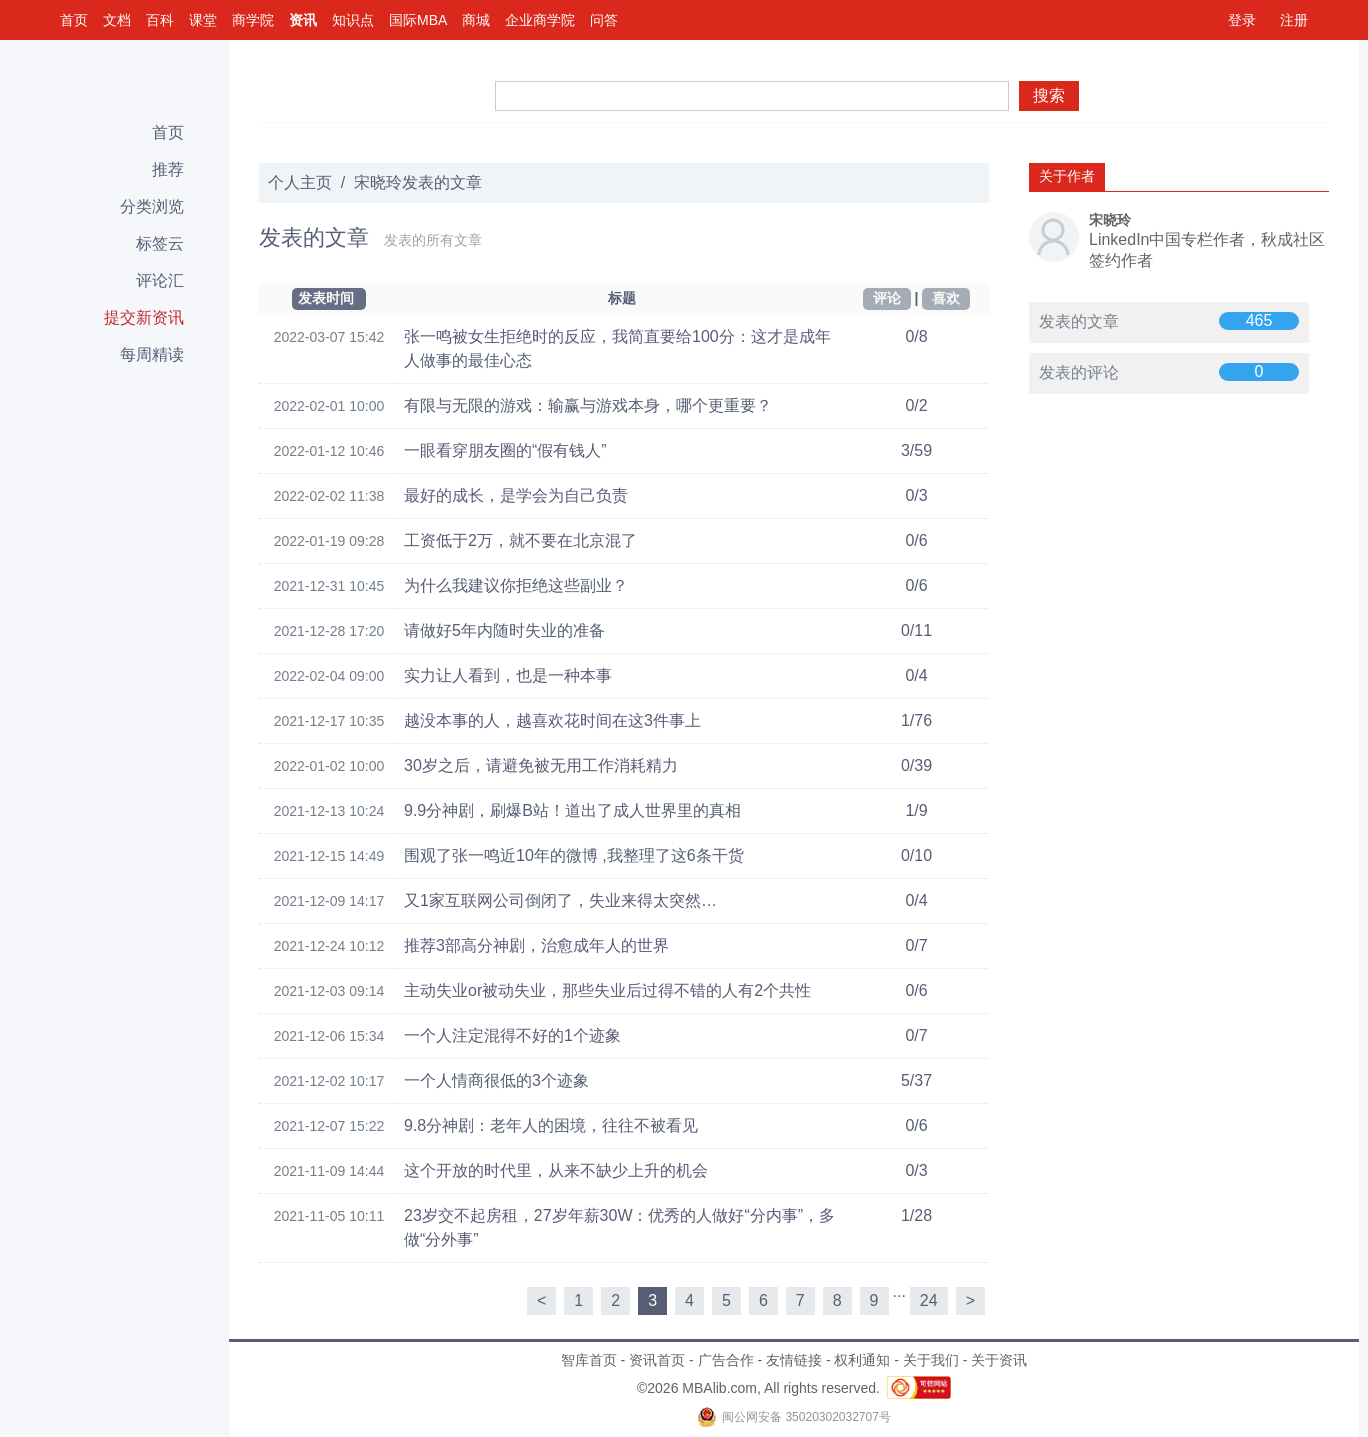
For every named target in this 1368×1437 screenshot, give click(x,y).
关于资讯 (999, 1360)
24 (929, 1300)
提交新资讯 (144, 317)
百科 (160, 20)
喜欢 (946, 298)
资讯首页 (657, 1360)
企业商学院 (540, 20)
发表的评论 (1079, 372)
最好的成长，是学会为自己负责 (516, 495)
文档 (117, 20)
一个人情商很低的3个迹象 (496, 1080)
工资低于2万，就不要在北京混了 (520, 540)
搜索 (1049, 95)
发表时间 (326, 298)
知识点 (353, 20)
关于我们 (931, 1360)
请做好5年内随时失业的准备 (504, 630)
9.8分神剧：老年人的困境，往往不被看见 (551, 1125)
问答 (604, 20)
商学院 (253, 20)
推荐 (168, 169)
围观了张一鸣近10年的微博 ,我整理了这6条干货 (574, 855)
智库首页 (589, 1360)
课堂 (203, 20)
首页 (74, 20)
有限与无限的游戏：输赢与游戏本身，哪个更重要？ (588, 405)
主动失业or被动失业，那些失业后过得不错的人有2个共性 (607, 990)
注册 (1294, 20)
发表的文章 (1079, 321)
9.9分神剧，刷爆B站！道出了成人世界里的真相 (572, 810)
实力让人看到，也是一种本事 (508, 675)
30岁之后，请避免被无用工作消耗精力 (541, 765)
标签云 (160, 243)
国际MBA (418, 20)
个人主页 (300, 182)
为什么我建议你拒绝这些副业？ (516, 585)
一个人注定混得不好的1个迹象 (512, 1035)
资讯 (303, 20)
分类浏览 (152, 206)
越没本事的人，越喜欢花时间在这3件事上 (552, 720)
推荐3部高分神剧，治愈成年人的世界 (536, 945)
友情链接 (794, 1360)
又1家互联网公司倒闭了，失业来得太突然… (560, 900)
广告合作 (726, 1360)
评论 (887, 298)
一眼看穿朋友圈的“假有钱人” (505, 450)
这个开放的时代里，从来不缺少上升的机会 (556, 1170)
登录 (1242, 20)
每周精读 (152, 354)
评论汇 (160, 280)
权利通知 (862, 1360)
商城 (476, 20)
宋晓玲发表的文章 (418, 182)
